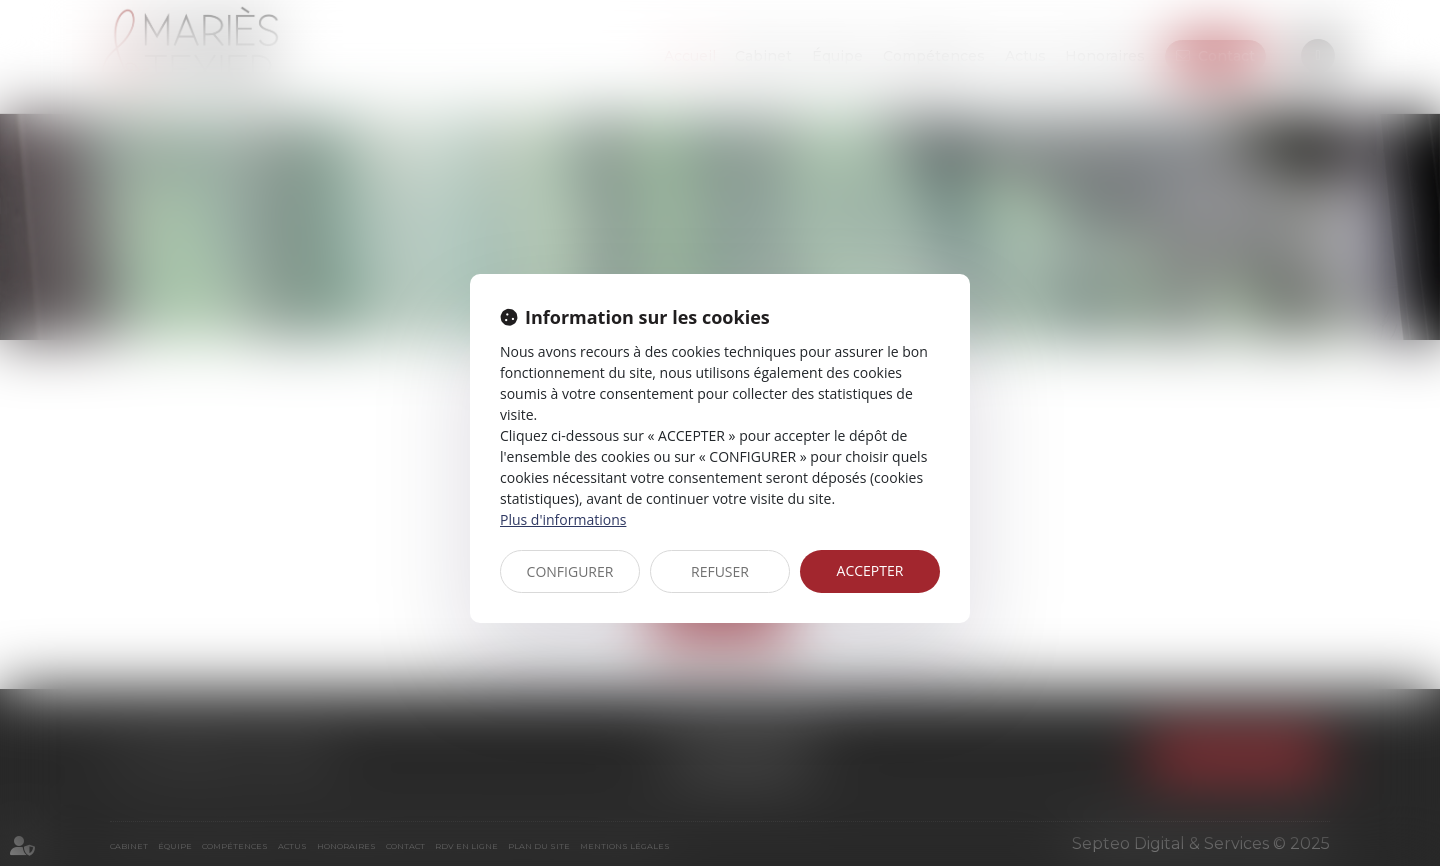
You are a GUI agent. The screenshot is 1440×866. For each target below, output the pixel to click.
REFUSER (720, 571)
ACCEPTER (870, 570)
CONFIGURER (570, 571)
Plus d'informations (563, 519)
